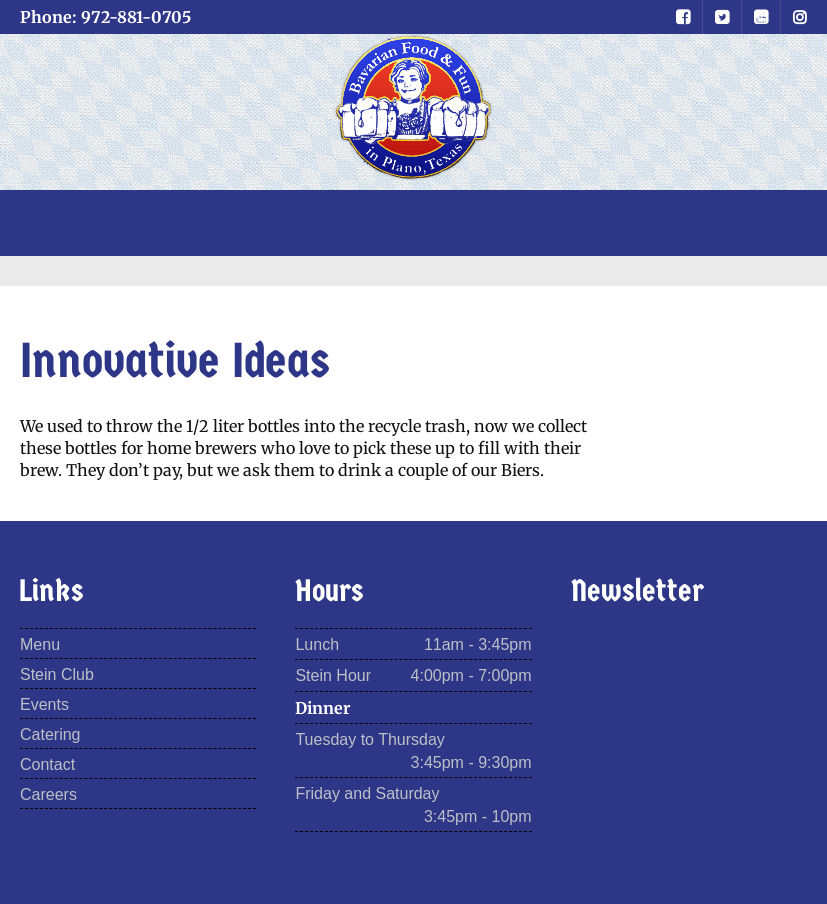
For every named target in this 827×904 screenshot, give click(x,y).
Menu (40, 644)
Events (44, 704)
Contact (47, 764)
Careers (48, 794)
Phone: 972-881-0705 (105, 17)
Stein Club (57, 674)
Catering (50, 734)
